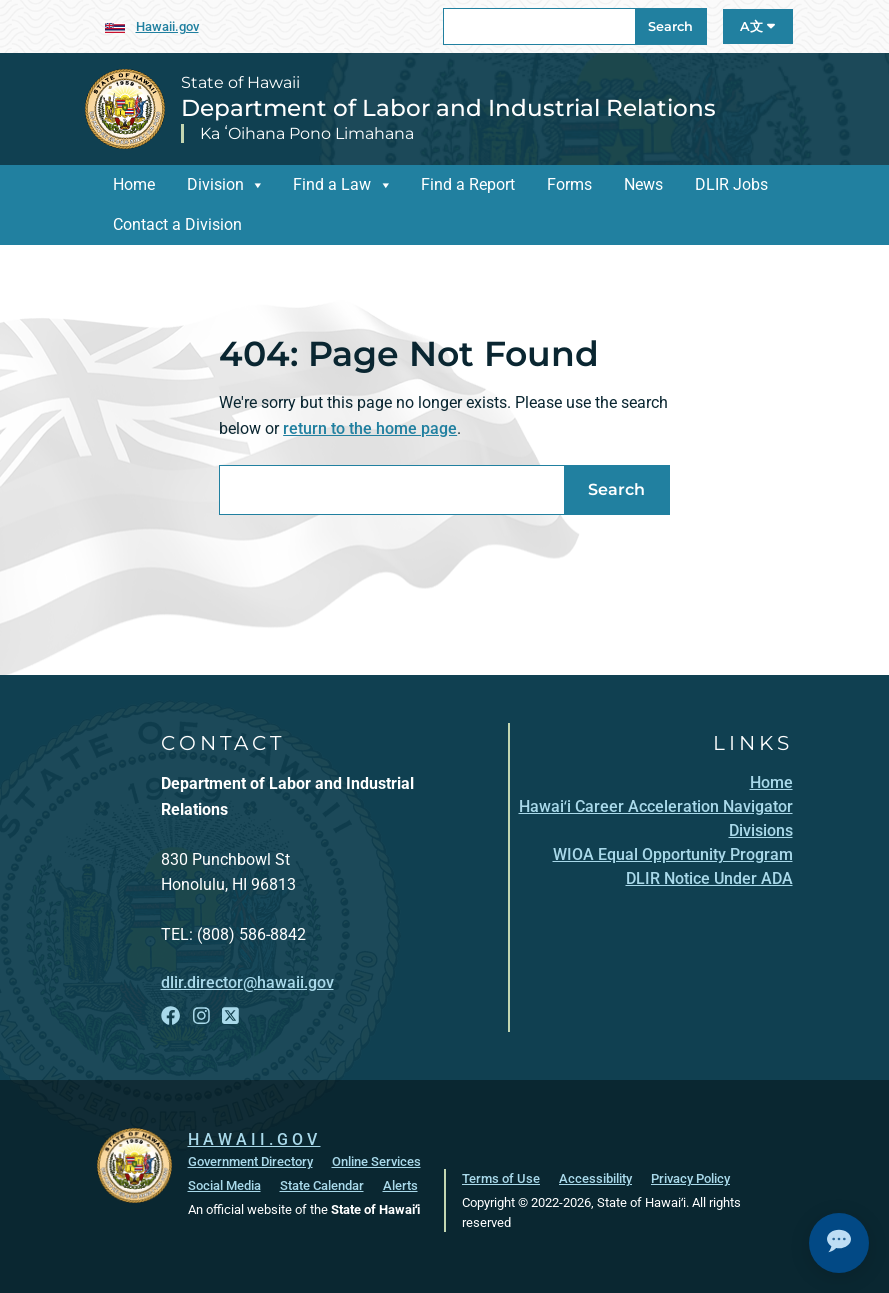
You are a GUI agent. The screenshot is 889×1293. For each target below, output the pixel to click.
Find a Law (332, 184)
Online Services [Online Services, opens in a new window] (376, 1161)
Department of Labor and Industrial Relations (448, 108)
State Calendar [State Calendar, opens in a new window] (322, 1185)
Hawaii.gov (167, 26)
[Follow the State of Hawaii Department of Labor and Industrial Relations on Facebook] (170, 1016)
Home (134, 184)
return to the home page (370, 428)
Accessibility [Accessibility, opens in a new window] (595, 1178)
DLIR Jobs (731, 184)
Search (670, 26)
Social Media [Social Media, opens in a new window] (224, 1185)
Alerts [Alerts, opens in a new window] (400, 1185)
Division (215, 184)
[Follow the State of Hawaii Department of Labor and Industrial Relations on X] (230, 1016)
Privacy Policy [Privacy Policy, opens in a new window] (690, 1178)
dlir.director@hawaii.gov (247, 982)
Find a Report (468, 184)
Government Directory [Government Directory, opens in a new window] (250, 1161)
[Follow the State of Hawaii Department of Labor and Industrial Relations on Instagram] (201, 1016)
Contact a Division (177, 224)
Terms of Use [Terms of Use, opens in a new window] (501, 1178)
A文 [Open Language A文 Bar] (757, 26)
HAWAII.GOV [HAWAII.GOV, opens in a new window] (254, 1139)
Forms (569, 184)
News (643, 184)
